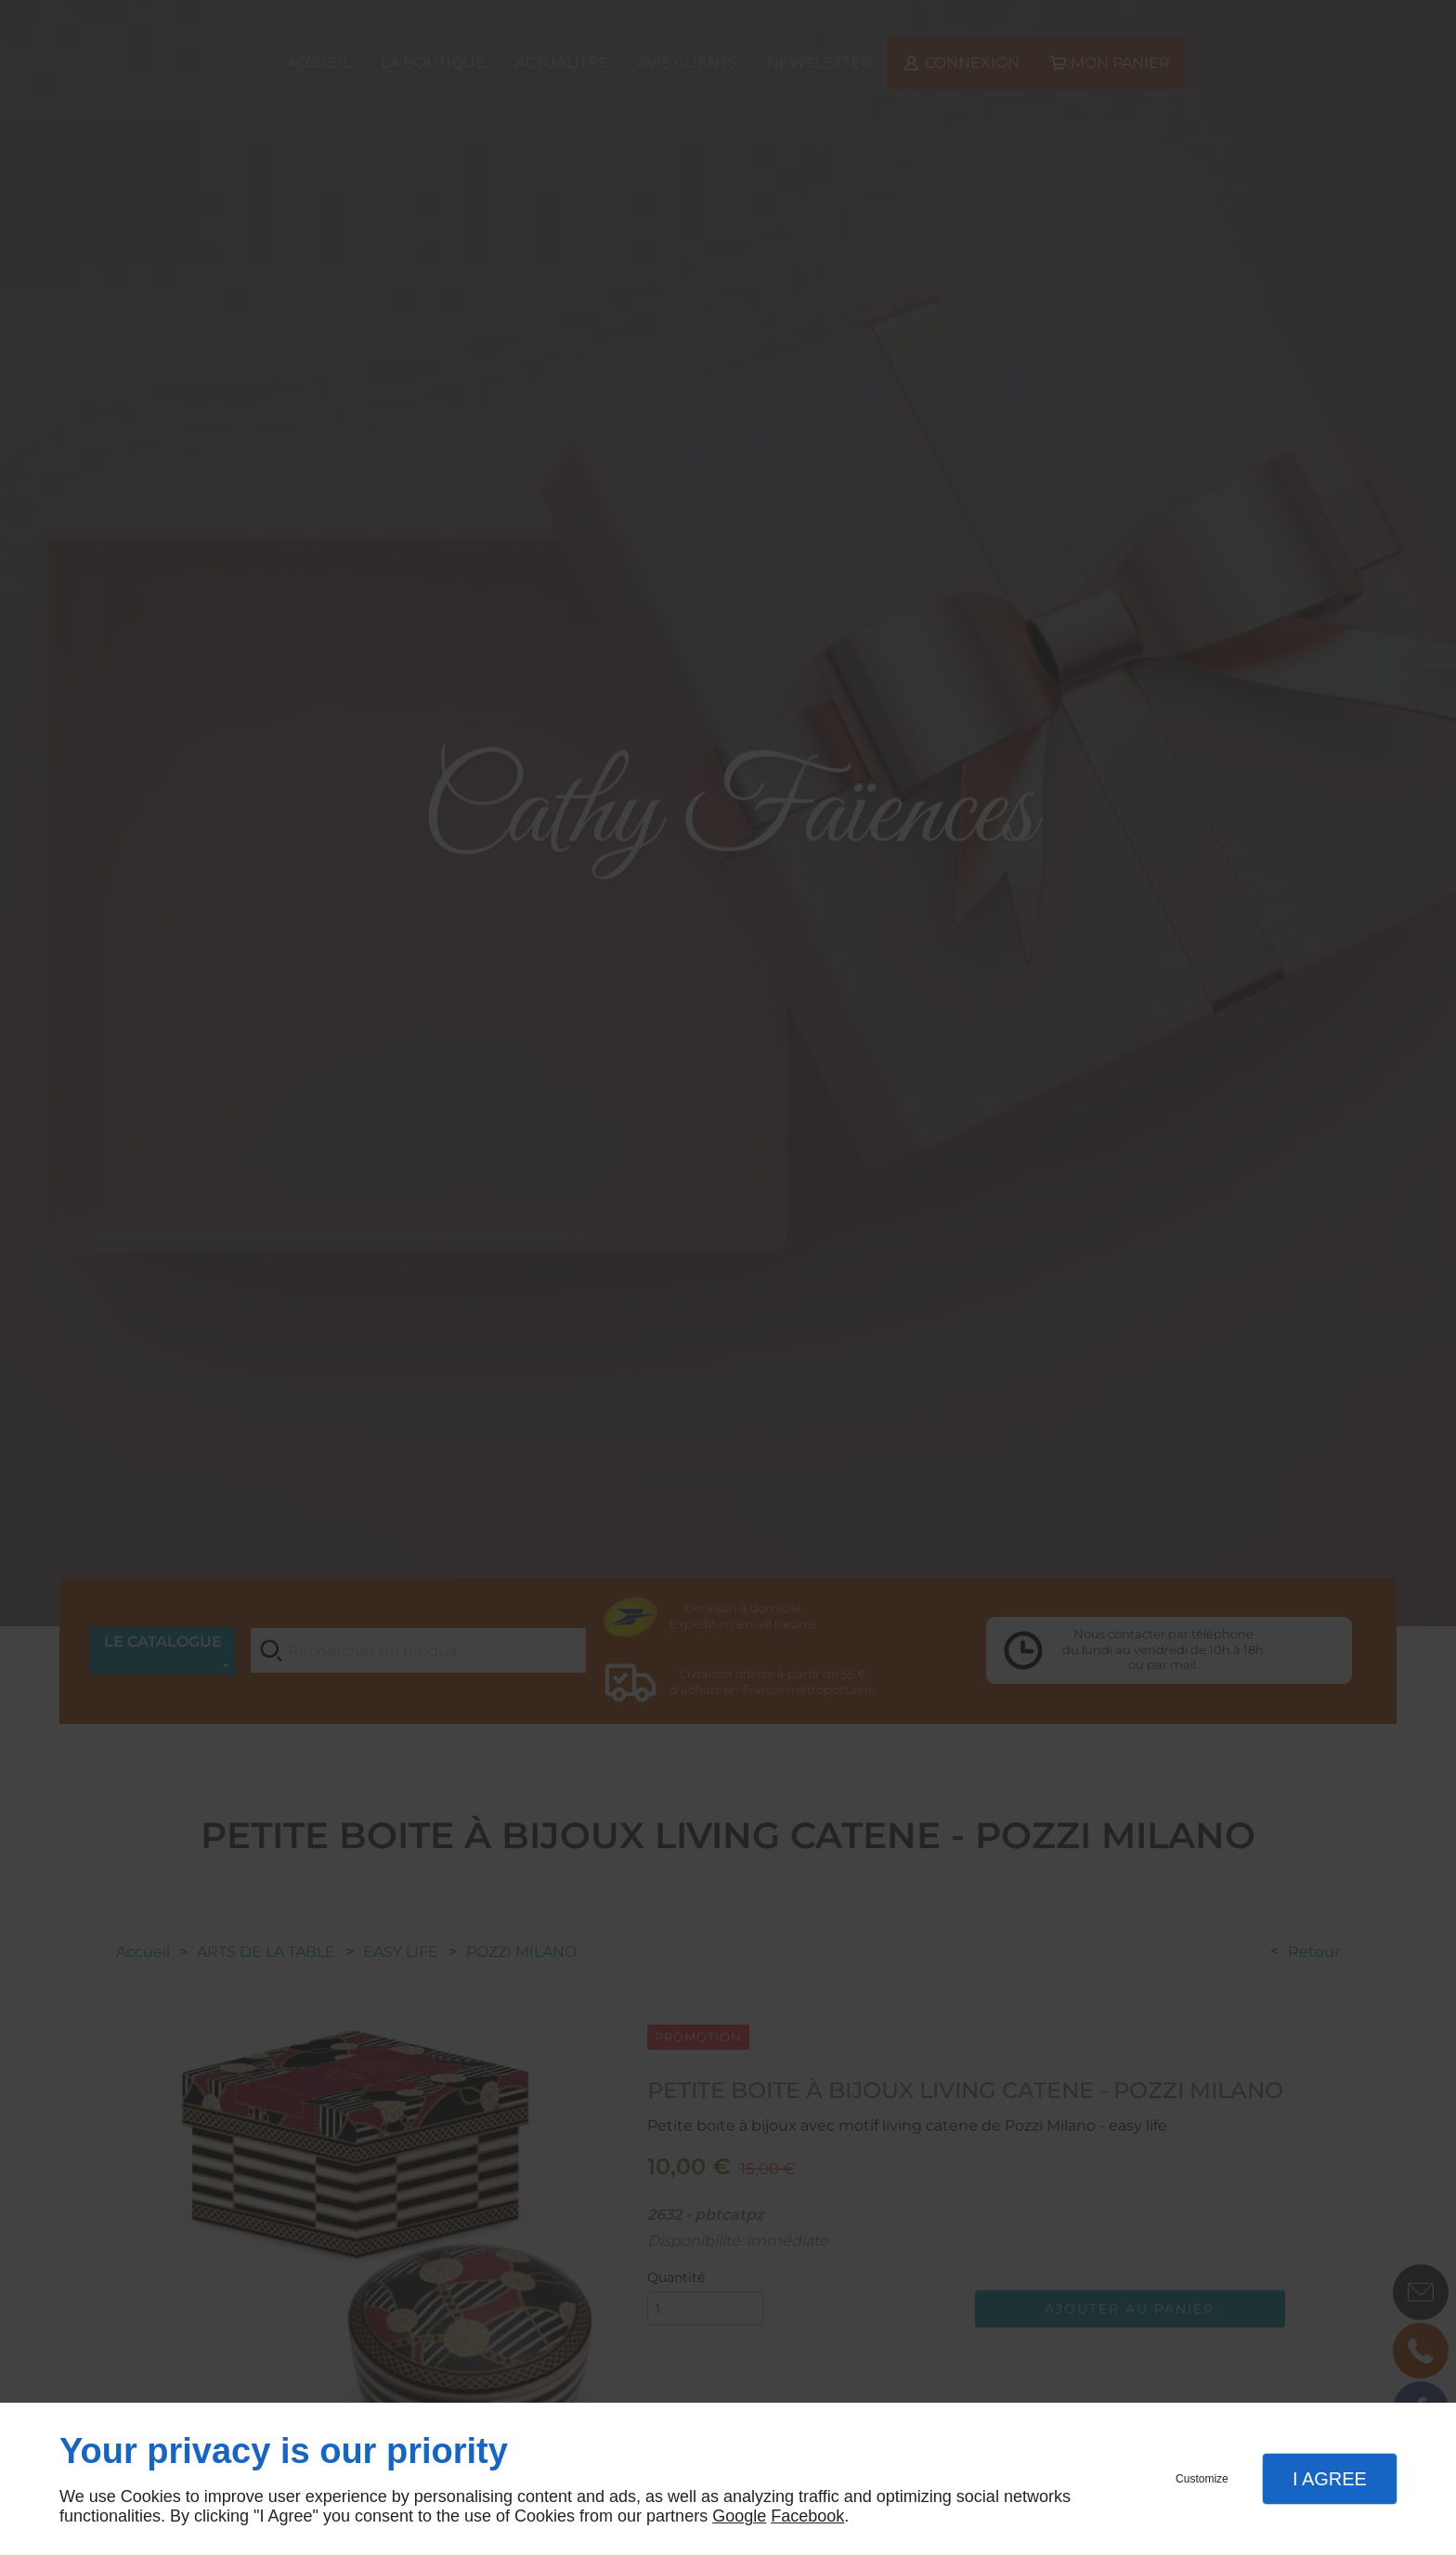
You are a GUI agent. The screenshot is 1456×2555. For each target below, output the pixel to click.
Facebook (807, 2516)
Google (739, 2516)
